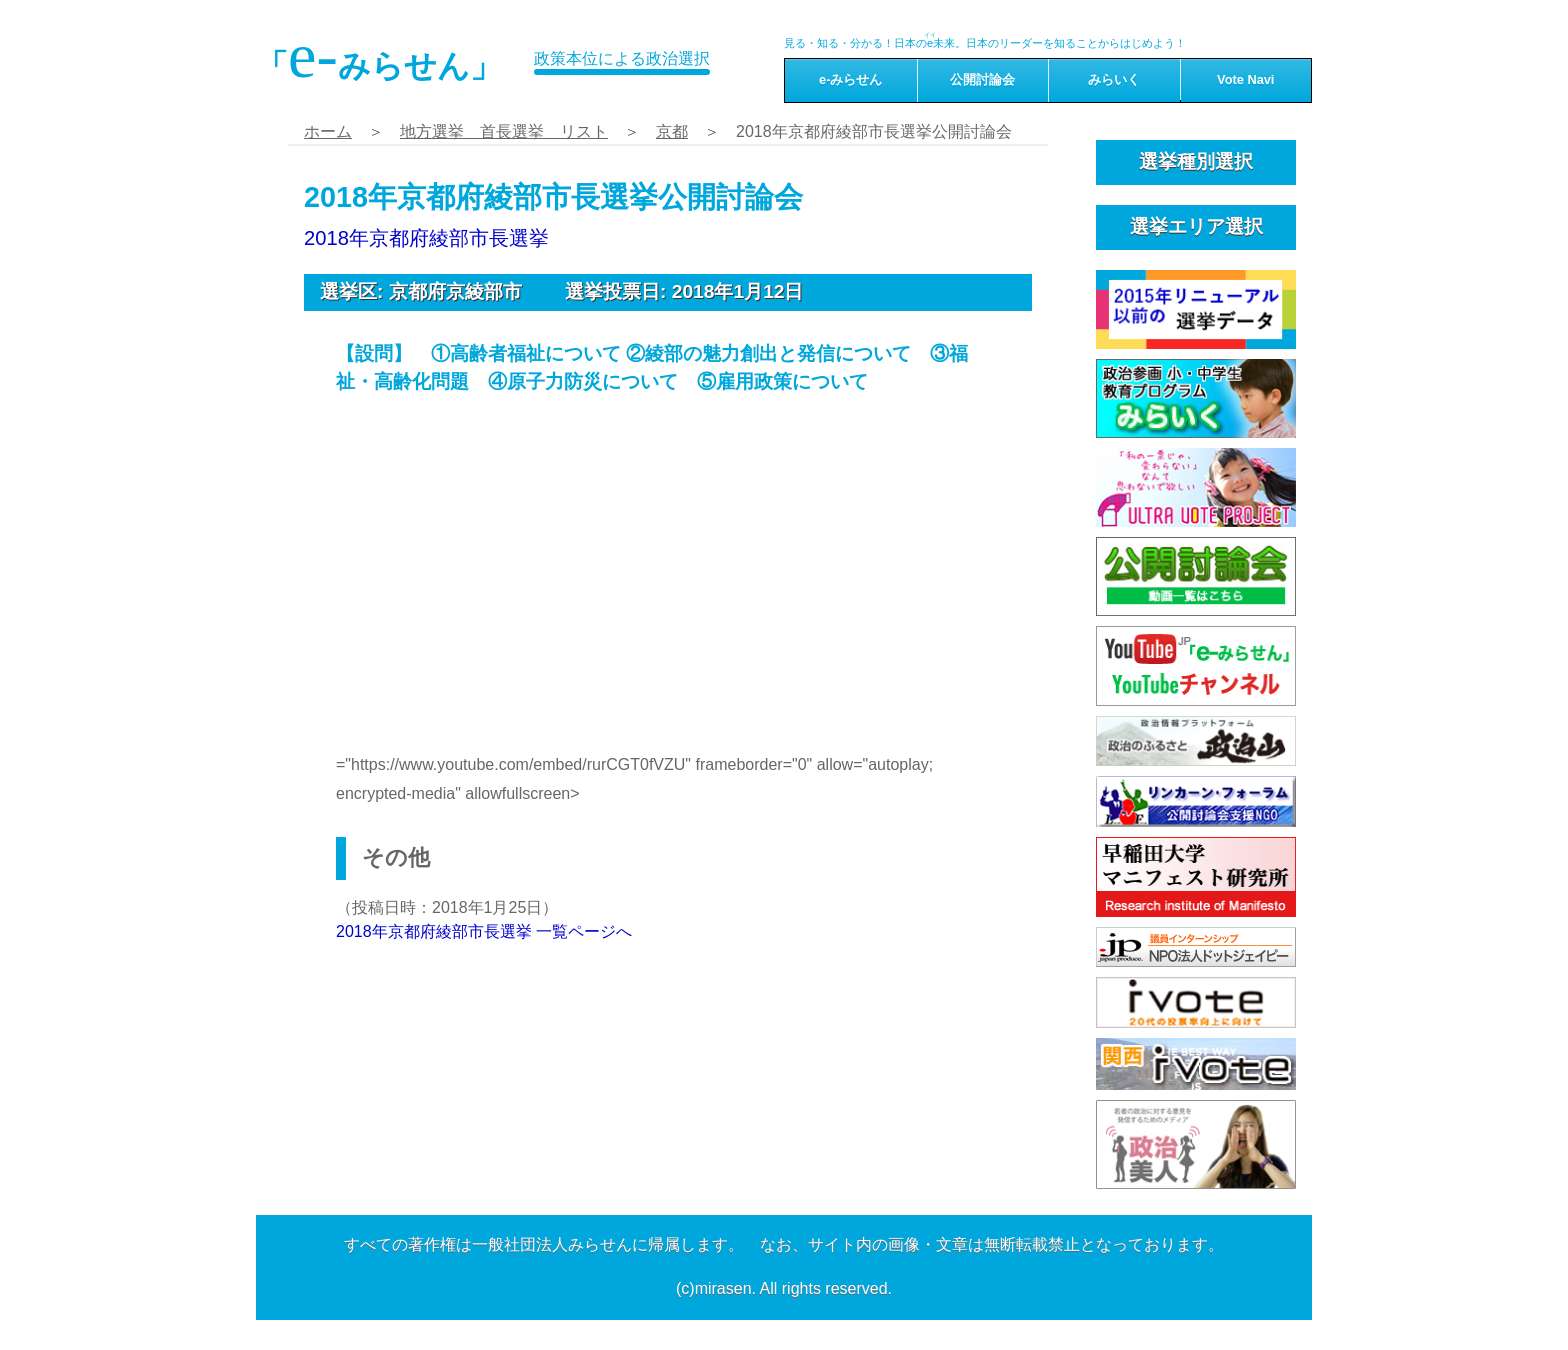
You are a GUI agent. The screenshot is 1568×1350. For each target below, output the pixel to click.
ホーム (328, 131)
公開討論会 (982, 79)
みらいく (1114, 79)
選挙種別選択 (1196, 161)
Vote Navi (1245, 79)
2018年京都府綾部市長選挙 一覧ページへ (484, 931)
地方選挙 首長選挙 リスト (504, 131)
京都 (672, 131)
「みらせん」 (379, 56)
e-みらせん (850, 79)
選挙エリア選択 (1196, 226)
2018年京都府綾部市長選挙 (426, 238)
